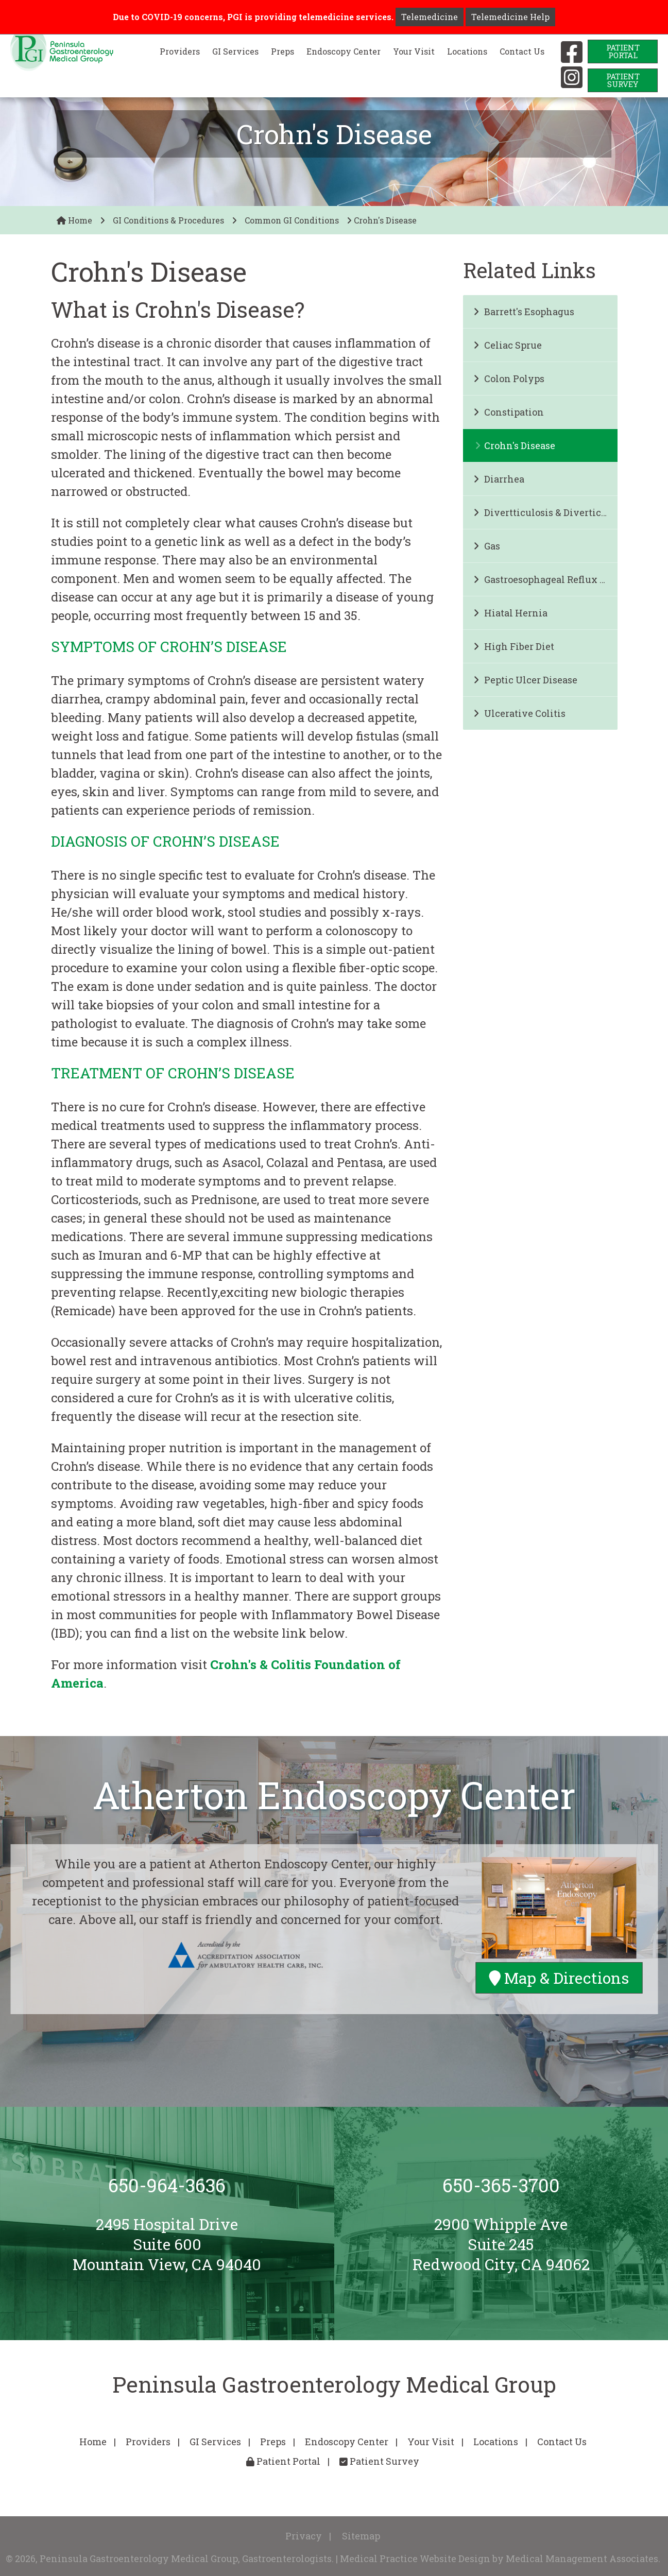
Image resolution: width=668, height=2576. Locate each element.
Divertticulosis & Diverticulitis (545, 512)
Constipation (508, 412)
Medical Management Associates (582, 2558)
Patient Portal (283, 2461)
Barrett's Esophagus (523, 311)
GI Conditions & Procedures (168, 220)
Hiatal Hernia (510, 613)
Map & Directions (559, 1978)
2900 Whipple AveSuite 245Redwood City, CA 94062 (501, 2244)
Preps (282, 51)
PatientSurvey (623, 80)
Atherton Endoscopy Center (334, 1795)
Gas (486, 546)
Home (74, 220)
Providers (180, 51)
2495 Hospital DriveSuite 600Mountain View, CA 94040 (167, 2244)
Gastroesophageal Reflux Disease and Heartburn (545, 579)
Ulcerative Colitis (519, 713)
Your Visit (414, 51)
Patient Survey (379, 2461)
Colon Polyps (508, 378)
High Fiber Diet (513, 646)
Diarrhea (498, 479)
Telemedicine (429, 16)
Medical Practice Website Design (415, 2558)
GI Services (235, 51)
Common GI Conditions (292, 220)
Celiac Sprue (507, 345)
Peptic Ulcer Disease (525, 680)
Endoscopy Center (343, 51)
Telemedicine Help (510, 16)
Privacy (303, 2536)
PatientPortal (623, 51)
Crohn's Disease (515, 445)
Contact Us (522, 51)
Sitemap (361, 2536)
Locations (467, 51)
